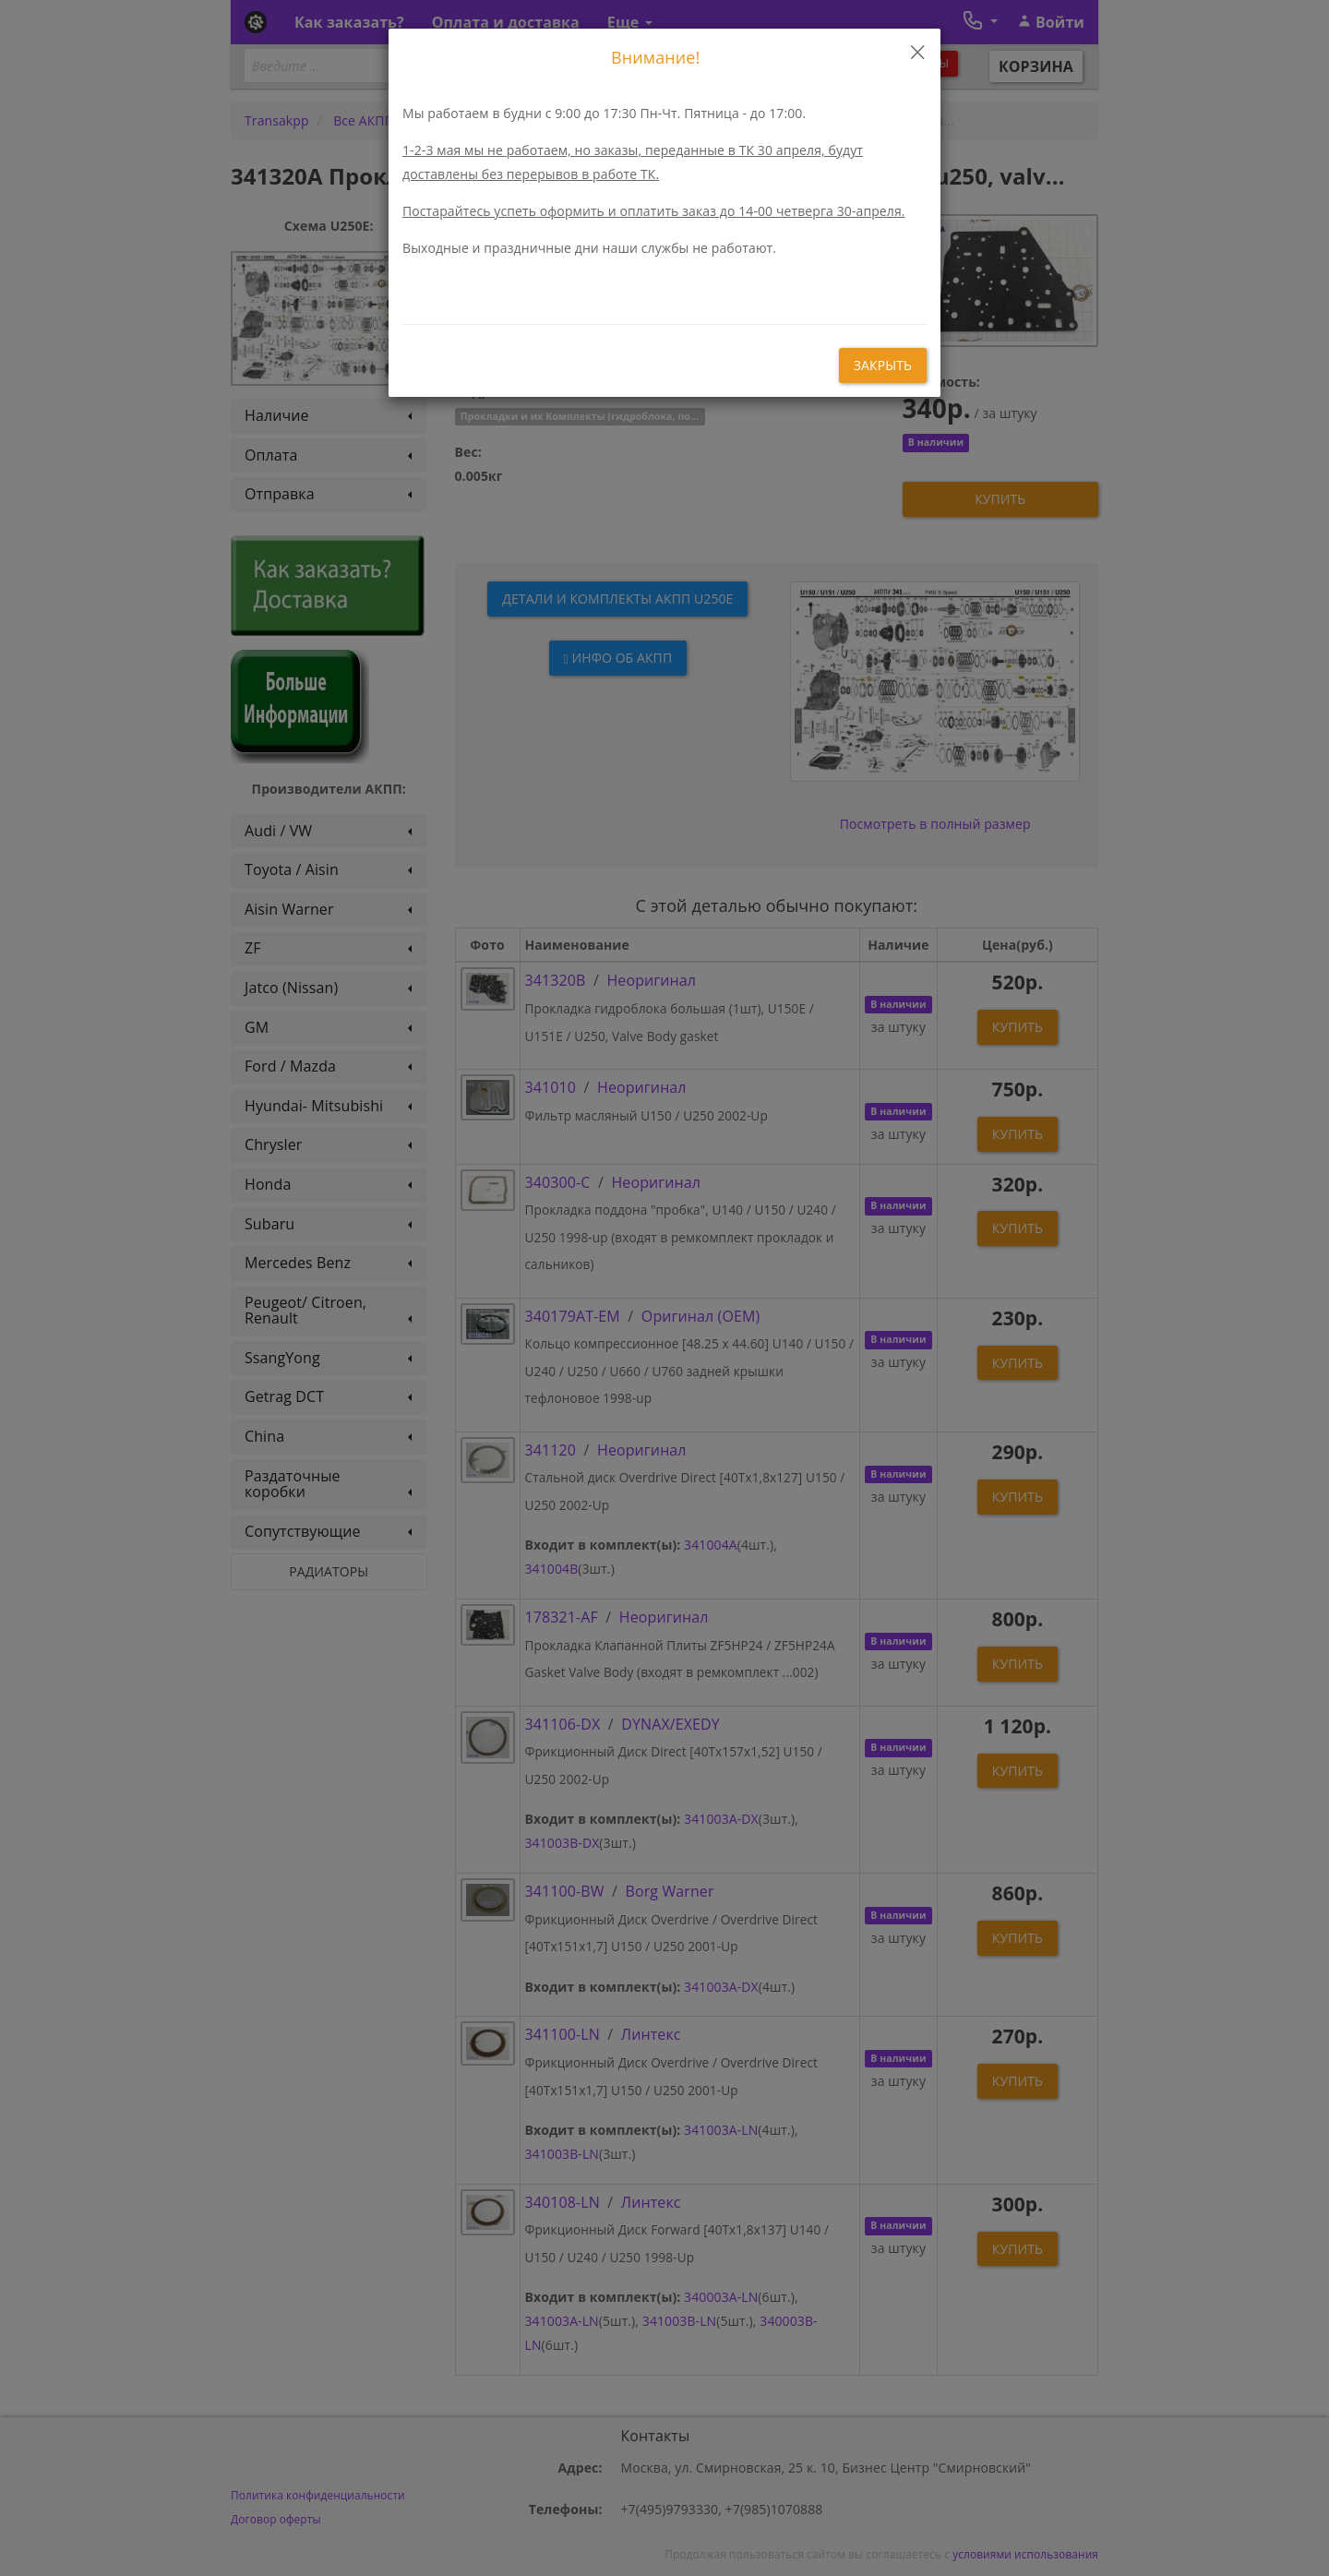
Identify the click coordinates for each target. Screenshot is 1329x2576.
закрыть (883, 365)
